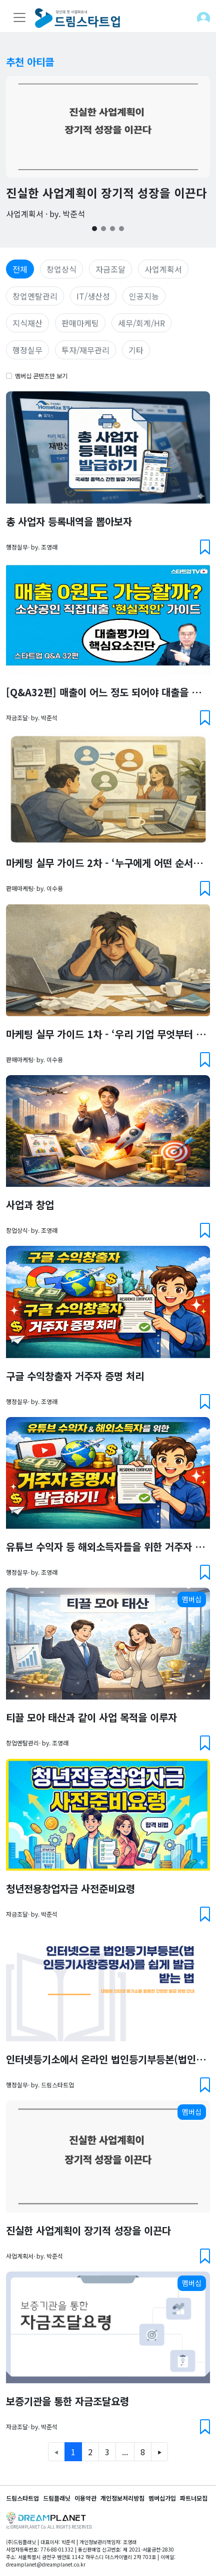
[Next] (159, 2451)
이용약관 (85, 2498)
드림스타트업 (22, 2498)
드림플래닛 (56, 2498)
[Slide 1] (95, 229)
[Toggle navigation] (19, 17)
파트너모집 (194, 2498)
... (125, 2452)
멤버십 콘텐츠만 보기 (41, 375)
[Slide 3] (113, 229)
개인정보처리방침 (122, 2498)
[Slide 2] (103, 229)
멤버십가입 (162, 2498)
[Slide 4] (121, 229)
